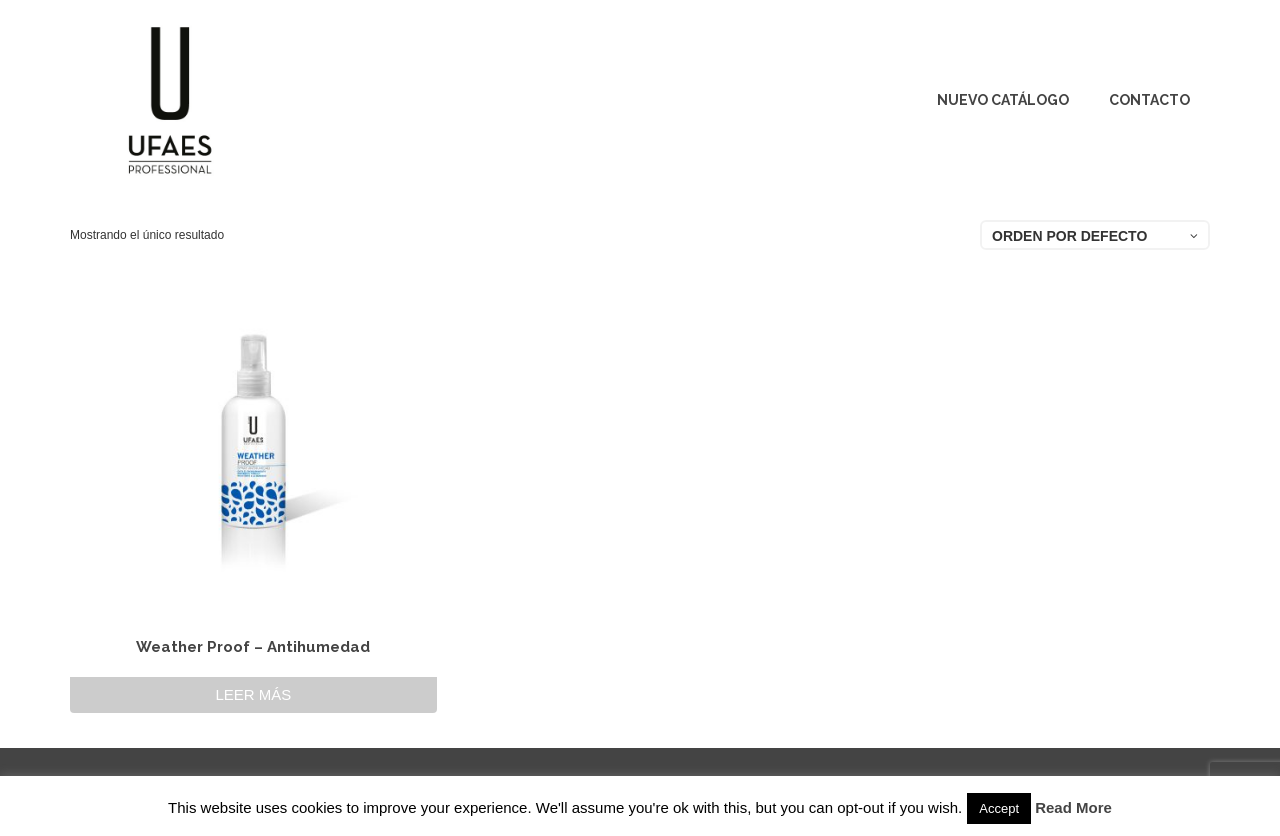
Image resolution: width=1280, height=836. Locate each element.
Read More (1073, 807)
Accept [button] (999, 808)
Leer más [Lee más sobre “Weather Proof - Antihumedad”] (253, 694)
